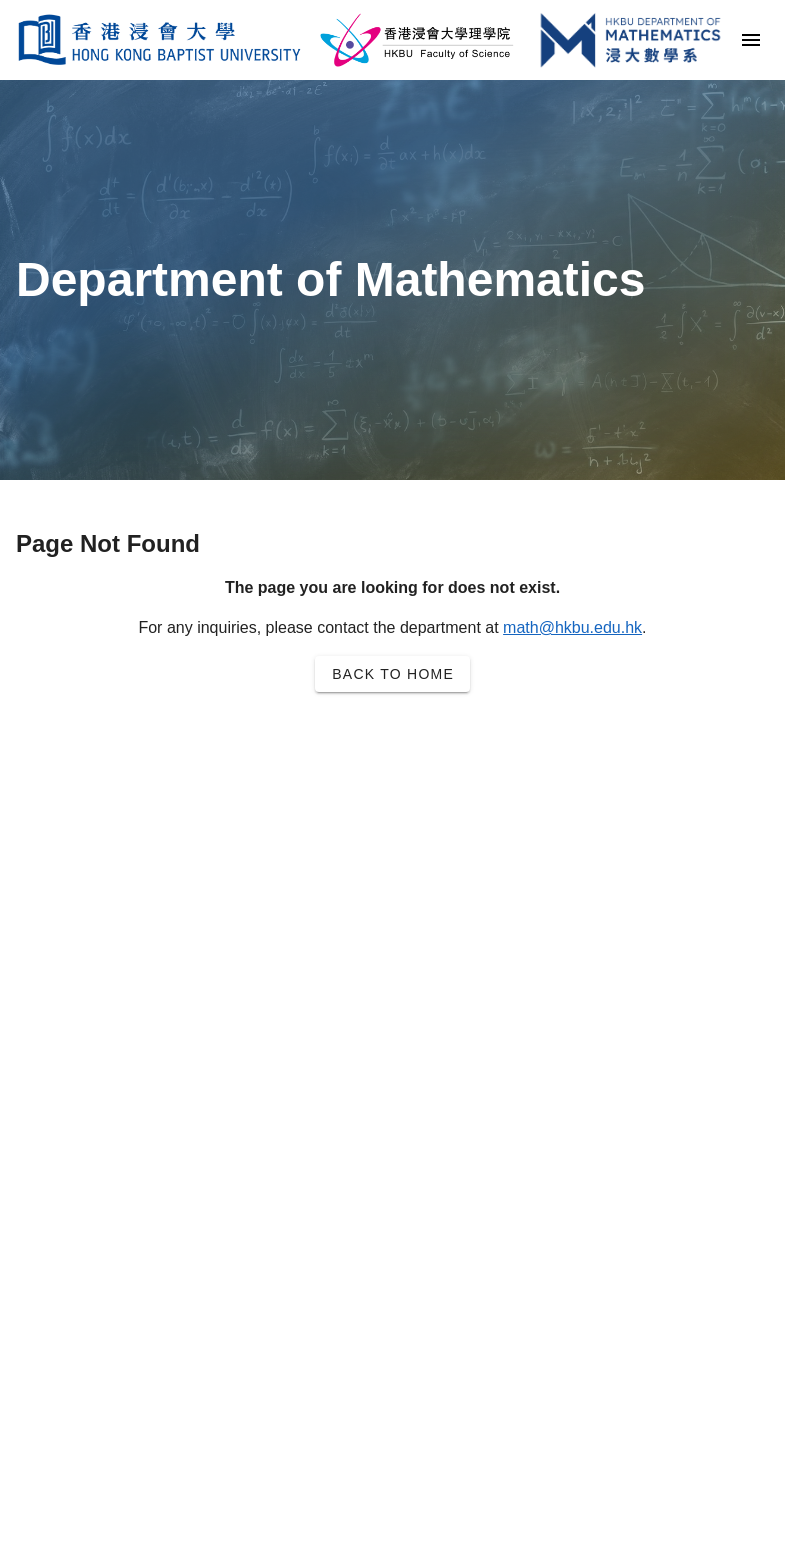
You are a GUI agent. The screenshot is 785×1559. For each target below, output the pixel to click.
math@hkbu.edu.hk (572, 627)
